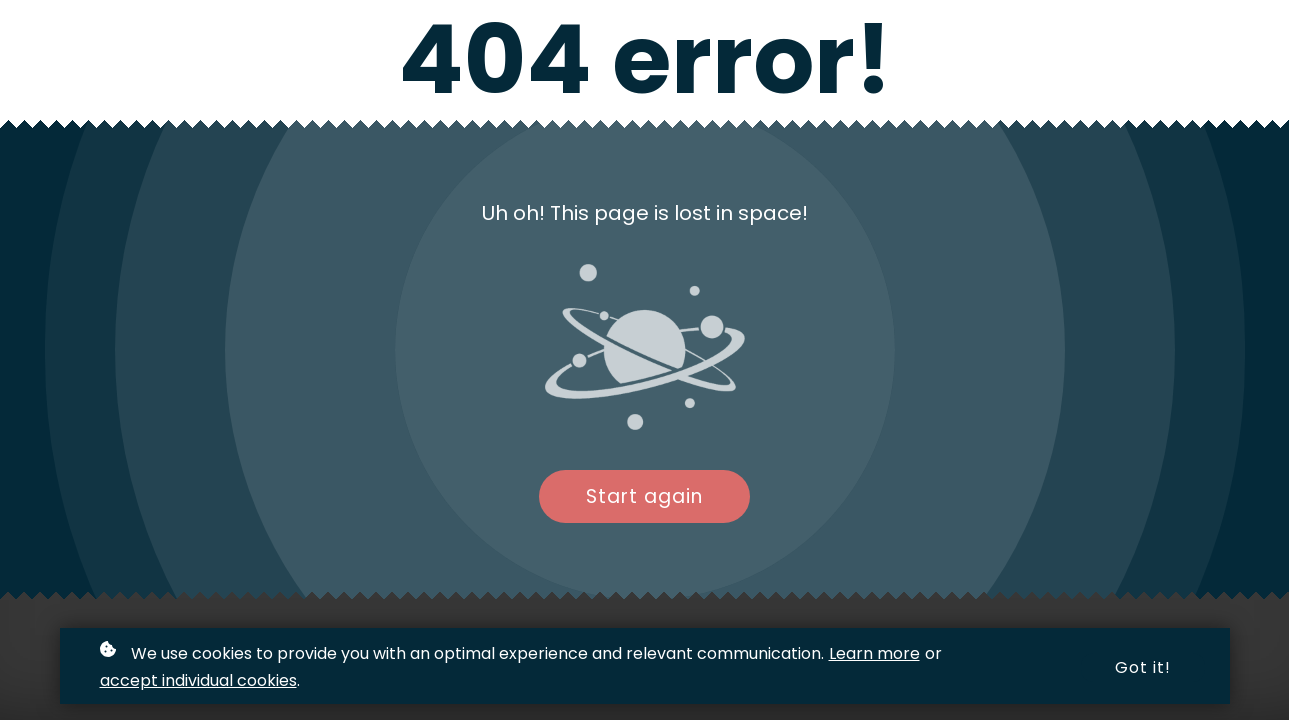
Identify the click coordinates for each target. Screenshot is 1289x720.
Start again (644, 496)
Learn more (874, 655)
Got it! (1143, 669)
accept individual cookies (198, 681)
